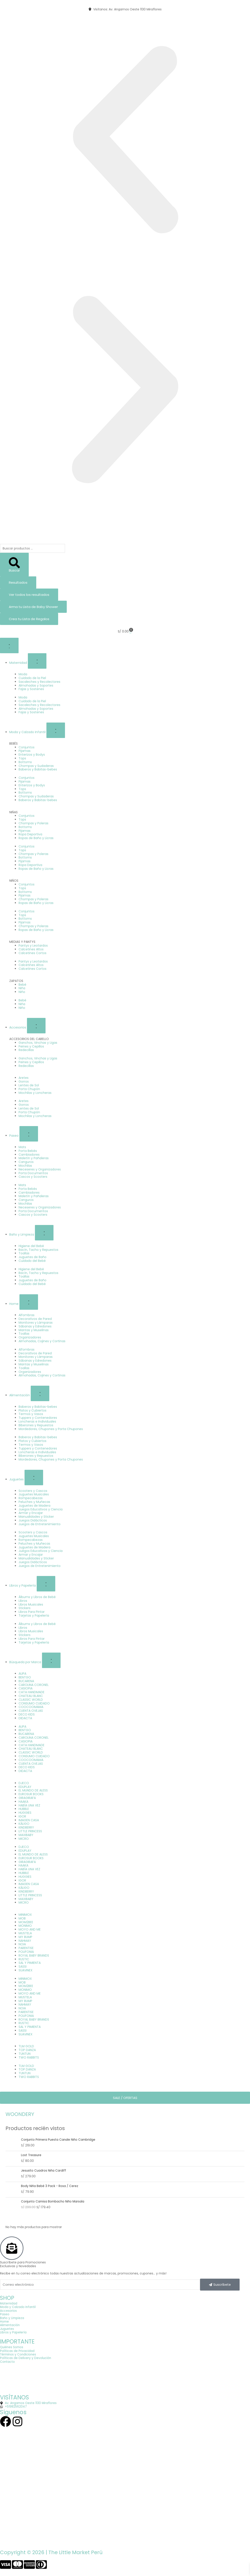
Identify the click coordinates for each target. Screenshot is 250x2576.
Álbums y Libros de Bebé (37, 1597)
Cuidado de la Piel (32, 678)
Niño (22, 992)
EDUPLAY (25, 1787)
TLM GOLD (26, 2046)
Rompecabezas (31, 1498)
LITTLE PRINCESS (30, 1831)
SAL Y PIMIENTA (30, 1963)
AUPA (22, 1674)
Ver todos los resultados (29, 594)
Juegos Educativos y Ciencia (41, 1509)
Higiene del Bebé (31, 1246)
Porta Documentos (33, 1173)
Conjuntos (26, 747)
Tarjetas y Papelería (34, 1615)
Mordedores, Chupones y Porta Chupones (51, 1429)
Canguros (26, 1162)
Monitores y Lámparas (36, 1322)
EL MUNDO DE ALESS (33, 1790)
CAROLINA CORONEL (34, 1685)
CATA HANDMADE (31, 1692)
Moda (23, 674)
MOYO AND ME (30, 1929)
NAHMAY (25, 1940)
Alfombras (26, 1315)
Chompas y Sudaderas (36, 766)
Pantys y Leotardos (33, 946)
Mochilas (25, 1165)
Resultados (18, 582)
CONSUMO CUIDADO (34, 1703)
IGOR (22, 1816)
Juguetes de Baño (32, 1257)
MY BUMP (25, 1937)
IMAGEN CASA (29, 1820)
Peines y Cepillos (31, 1046)
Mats (22, 1147)
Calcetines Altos (31, 949)
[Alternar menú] (9, 645)
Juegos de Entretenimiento (40, 1524)
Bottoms (25, 762)
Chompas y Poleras (33, 823)
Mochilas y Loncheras (35, 1093)
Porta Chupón (29, 1089)
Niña (22, 988)
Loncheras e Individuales (37, 1421)
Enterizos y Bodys (32, 755)
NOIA (22, 1944)
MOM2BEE (26, 1922)
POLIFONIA (26, 1951)
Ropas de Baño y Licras (36, 838)
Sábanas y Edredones (35, 1326)
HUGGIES (25, 1812)
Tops (22, 758)
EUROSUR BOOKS (31, 1794)
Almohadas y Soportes (36, 685)
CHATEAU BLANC (31, 1696)
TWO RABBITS (29, 2057)
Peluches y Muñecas (34, 1502)
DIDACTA (25, 1718)
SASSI (23, 1967)
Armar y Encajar (31, 1513)
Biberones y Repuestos (36, 1425)
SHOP (7, 2298)
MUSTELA (25, 1933)
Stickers (25, 1608)
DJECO (24, 1783)
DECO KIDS (27, 1714)
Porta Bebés (28, 1151)
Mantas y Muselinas (34, 1330)
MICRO (24, 1838)
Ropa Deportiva (30, 834)
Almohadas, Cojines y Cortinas (42, 1341)
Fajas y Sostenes (31, 689)
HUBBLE (24, 1809)
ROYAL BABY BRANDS (34, 1955)
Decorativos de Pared (35, 1319)
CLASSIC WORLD (31, 1699)
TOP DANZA (27, 2050)
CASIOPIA (25, 1688)
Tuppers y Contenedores (38, 1418)
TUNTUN (25, 2053)
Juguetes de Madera (34, 1505)
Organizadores (30, 1337)
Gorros (24, 1081)
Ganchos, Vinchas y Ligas (38, 1042)
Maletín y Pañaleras (34, 1158)
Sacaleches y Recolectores (39, 681)
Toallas (24, 1253)
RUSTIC (24, 1959)
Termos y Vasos (31, 1414)
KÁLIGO (24, 1824)
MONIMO (25, 1926)
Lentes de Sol (29, 1085)
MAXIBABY (26, 1835)
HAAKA (23, 1801)
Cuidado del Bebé (32, 1261)
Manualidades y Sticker (36, 1516)
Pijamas (25, 751)
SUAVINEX (25, 1970)
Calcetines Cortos (32, 953)
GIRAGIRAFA (27, 1798)
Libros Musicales (31, 1604)
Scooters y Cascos (33, 1491)
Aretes (24, 1078)
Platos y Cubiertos (32, 1410)
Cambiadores (29, 1154)
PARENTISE (26, 1948)
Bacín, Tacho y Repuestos (38, 1249)
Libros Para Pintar (32, 1612)
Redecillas (26, 1050)
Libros (23, 1600)
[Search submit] (14, 564)
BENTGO (25, 1677)
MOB (22, 1918)
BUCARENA (26, 1681)
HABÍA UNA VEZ (29, 1805)
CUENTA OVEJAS (31, 1711)
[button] (125, 140)
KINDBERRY (26, 1827)
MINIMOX (25, 1914)
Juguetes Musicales (34, 1494)
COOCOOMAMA (31, 1707)
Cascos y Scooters (33, 1177)
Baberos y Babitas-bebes (38, 769)
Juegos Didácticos (33, 1520)
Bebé (22, 984)
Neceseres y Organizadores (40, 1169)
